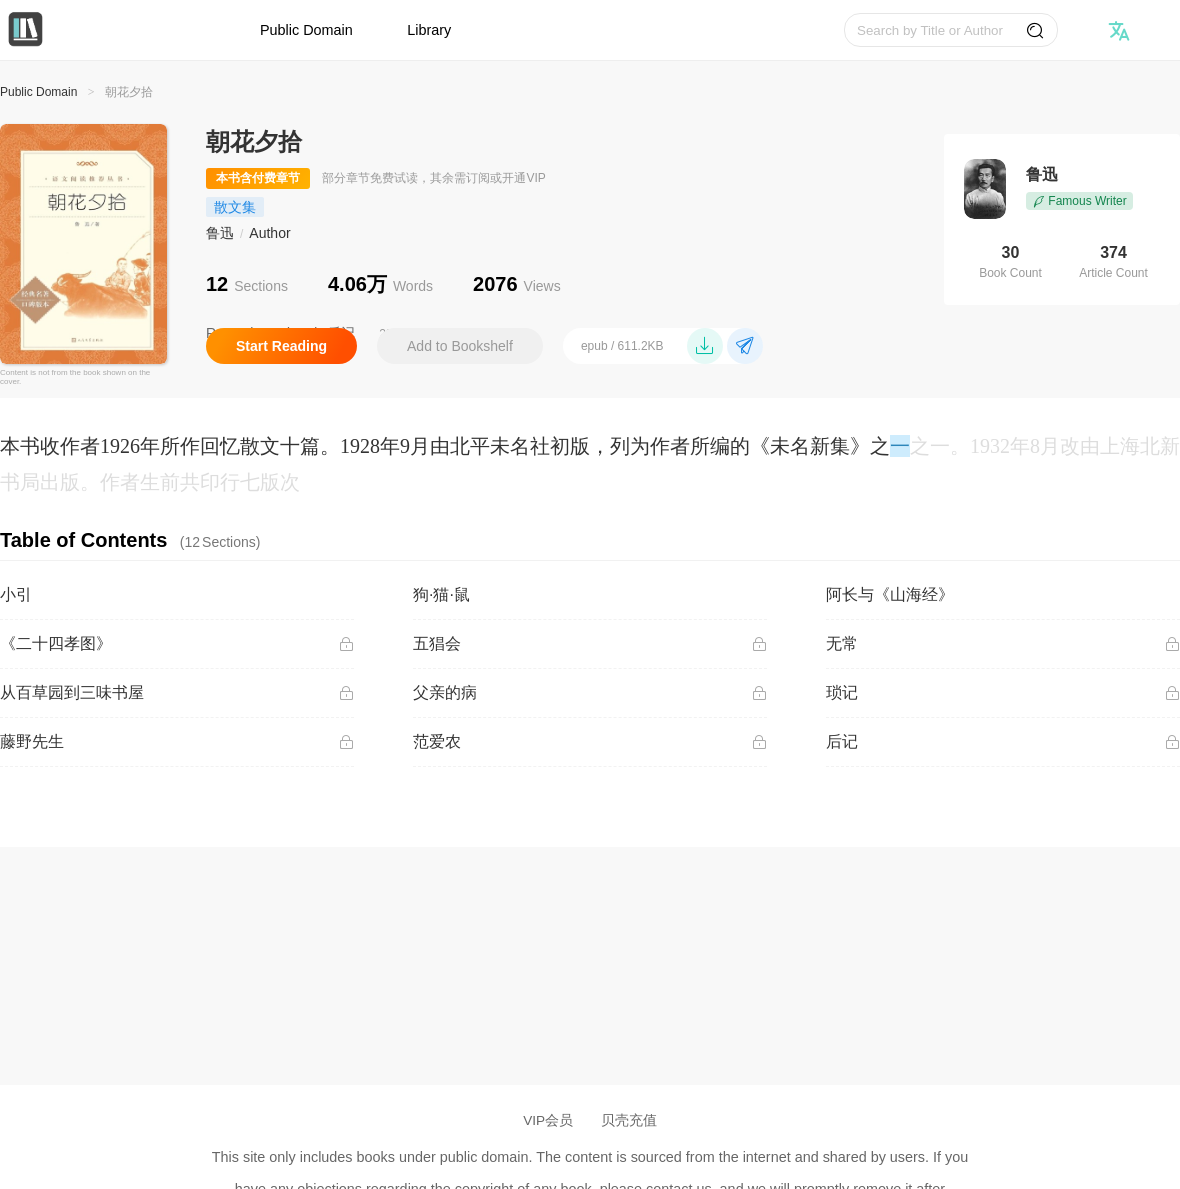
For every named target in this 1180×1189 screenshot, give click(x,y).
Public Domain (306, 30)
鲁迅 (220, 233)
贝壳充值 (629, 1120)
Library (429, 30)
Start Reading (281, 346)
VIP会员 (548, 1120)
